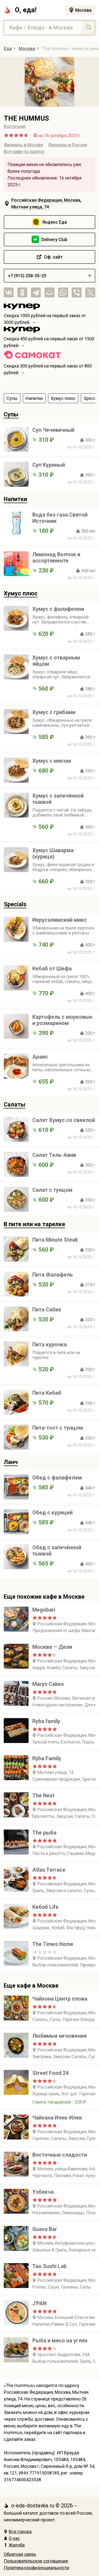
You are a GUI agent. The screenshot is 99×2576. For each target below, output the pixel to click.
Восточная (15, 126)
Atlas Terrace (48, 1870)
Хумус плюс (21, 593)
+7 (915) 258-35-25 (27, 275)
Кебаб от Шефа (52, 968)
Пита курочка (49, 1344)
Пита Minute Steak (55, 1240)
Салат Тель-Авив (54, 1155)
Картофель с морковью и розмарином (62, 1020)
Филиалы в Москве (23, 144)
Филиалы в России (67, 144)
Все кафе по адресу (24, 151)
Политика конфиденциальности (36, 2567)
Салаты (14, 1104)
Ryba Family (46, 1758)
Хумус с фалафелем (58, 609)
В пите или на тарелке (34, 1224)
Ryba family (46, 1721)
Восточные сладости (59, 2155)
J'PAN (39, 2303)
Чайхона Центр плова (59, 1999)
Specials (15, 904)
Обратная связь (20, 2554)
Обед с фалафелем (57, 1477)
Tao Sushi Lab (49, 2266)
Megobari (43, 1610)
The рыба (44, 1833)
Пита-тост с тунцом (57, 1428)
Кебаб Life (45, 1907)
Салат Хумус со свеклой (63, 1120)
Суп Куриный (48, 465)
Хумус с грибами (53, 712)
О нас (12, 2538)
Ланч (11, 1462)
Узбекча (43, 2192)
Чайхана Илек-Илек (57, 2118)
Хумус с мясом (51, 761)
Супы (11, 414)
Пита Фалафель (52, 1275)
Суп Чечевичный (53, 430)
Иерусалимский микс (59, 920)
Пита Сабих (46, 1309)
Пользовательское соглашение (36, 2561)
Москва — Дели (52, 1647)
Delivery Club (54, 239)
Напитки (15, 499)
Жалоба (14, 2545)
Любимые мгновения (59, 2036)
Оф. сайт (50, 257)
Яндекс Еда (54, 222)
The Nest (43, 1795)
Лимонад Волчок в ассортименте (56, 557)
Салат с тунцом (52, 1190)
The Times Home (52, 1944)
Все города (18, 2531)
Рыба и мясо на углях (60, 2340)
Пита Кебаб (46, 1393)
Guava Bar (44, 2229)
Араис (40, 1057)
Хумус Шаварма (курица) (53, 853)
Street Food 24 (50, 2073)
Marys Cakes (48, 1684)
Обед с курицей (52, 1512)
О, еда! (20, 10)
